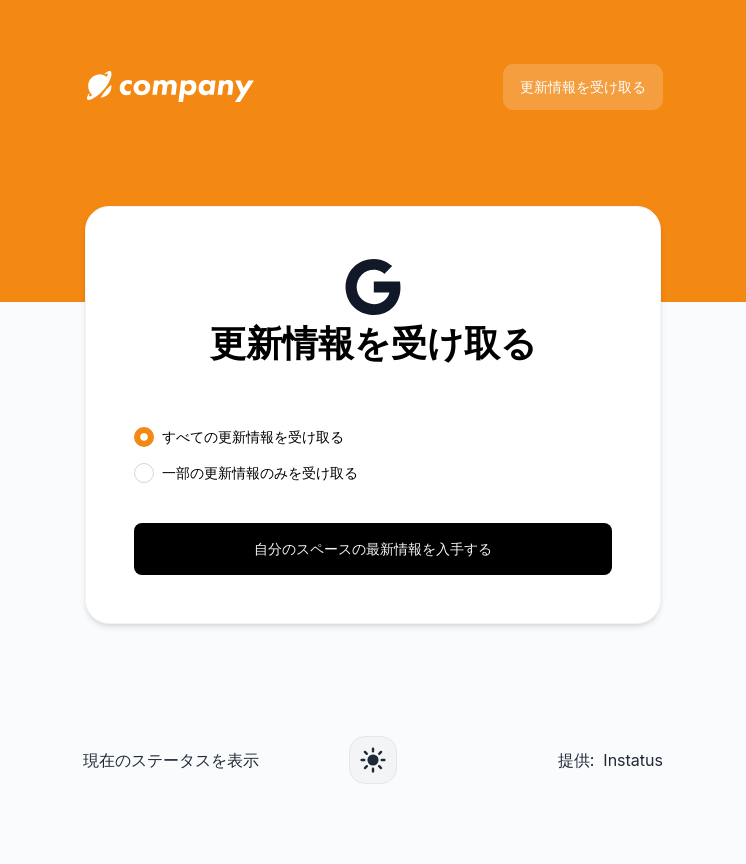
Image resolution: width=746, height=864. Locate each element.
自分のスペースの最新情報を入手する (373, 548)
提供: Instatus (610, 760)
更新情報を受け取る (583, 86)
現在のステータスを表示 (171, 760)
